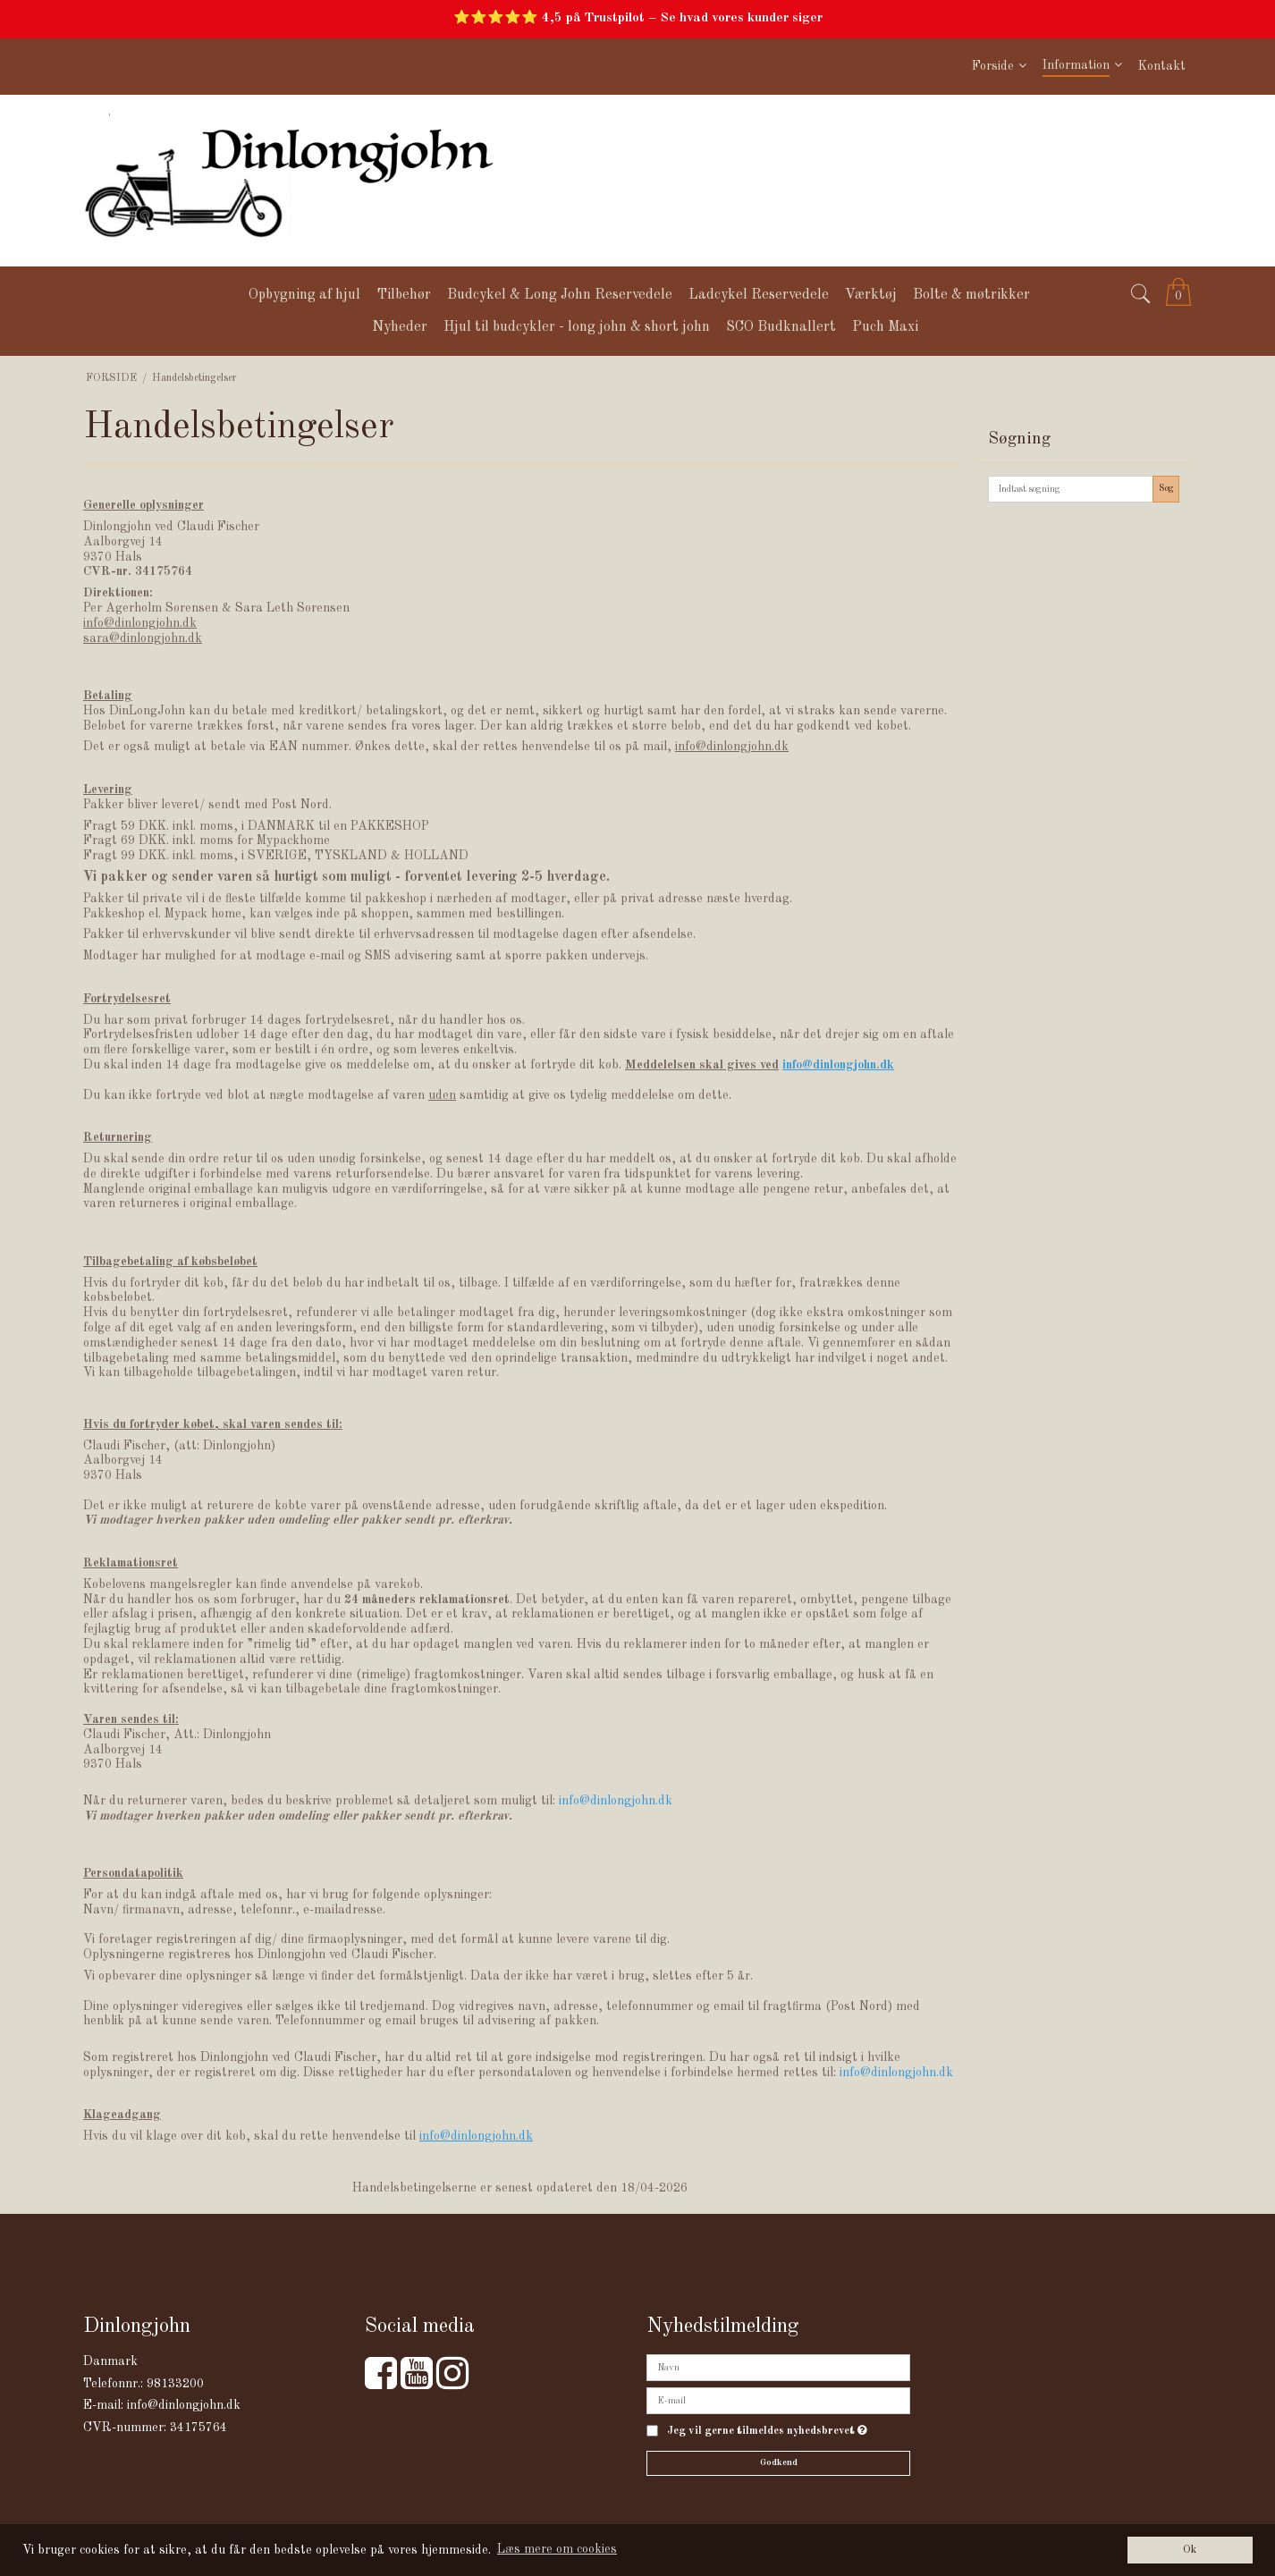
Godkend (779, 2462)
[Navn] (778, 2367)
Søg (1166, 488)
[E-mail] (778, 2400)
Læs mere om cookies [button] (557, 2549)
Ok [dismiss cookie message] (1189, 2549)
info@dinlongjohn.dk (184, 2405)
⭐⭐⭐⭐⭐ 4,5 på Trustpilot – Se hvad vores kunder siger (638, 18)
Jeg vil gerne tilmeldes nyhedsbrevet (767, 2431)
